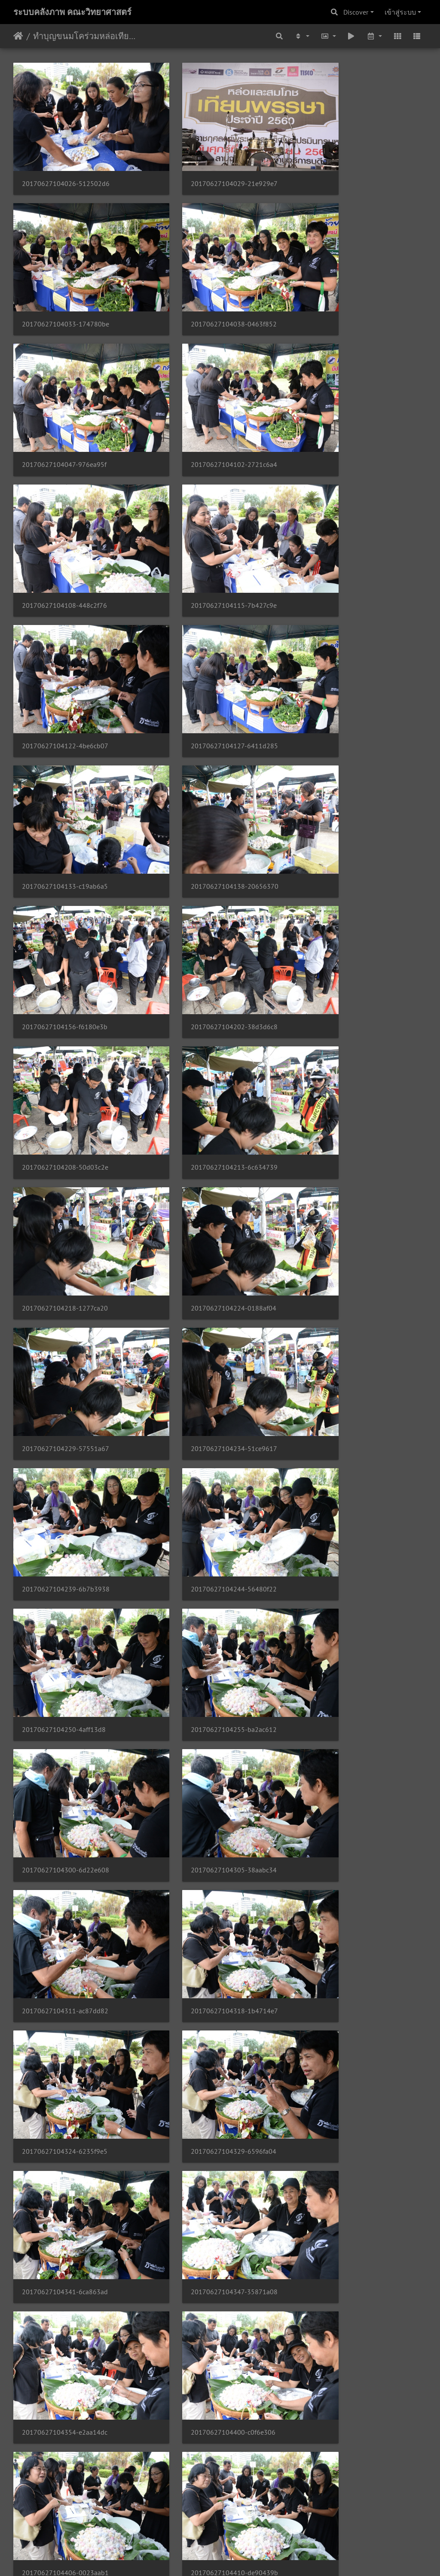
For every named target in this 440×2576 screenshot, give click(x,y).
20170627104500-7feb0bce (64, 2115)
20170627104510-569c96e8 (65, 2237)
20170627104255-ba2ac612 (349, 1018)
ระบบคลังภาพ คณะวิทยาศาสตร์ (72, 12)
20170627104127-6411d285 (65, 531)
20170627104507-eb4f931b (348, 2115)
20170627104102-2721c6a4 (349, 287)
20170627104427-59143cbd (65, 1749)
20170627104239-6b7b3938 (350, 896)
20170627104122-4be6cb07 (349, 409)
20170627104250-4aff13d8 (206, 1018)
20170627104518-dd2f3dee (348, 2237)
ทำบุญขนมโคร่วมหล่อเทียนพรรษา (86, 36)
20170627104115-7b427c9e (207, 409)
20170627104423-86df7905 (349, 1627)
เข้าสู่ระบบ (400, 12)
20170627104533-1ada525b (65, 2481)
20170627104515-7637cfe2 (206, 2237)
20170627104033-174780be (349, 165)
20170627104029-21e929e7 (207, 165)
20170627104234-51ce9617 (207, 896)
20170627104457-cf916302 (348, 1993)
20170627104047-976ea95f (206, 287)
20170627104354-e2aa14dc (348, 1384)
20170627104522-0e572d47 (65, 2359)
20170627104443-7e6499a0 (207, 1871)
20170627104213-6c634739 (65, 774)
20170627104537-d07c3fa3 (206, 2481)
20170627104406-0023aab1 (207, 1506)
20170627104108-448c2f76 (64, 409)
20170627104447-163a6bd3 (349, 1871)
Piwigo (236, 2558)
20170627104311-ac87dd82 (349, 1140)
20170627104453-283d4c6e (207, 1993)
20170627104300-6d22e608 (65, 1140)
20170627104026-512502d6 (66, 165)
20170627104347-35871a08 (207, 1384)
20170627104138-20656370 (350, 531)
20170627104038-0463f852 (65, 287)
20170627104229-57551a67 (65, 896)
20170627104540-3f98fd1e (348, 2481)
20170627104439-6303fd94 (65, 1871)
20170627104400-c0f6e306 (64, 1506)
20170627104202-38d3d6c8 (207, 652)
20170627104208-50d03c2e (349, 652)
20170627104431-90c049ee (207, 1749)
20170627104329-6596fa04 (348, 1262)
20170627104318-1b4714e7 (65, 1262)
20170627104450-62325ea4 (65, 1993)
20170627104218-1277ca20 (207, 774)
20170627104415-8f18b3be (64, 1627)
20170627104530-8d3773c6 (349, 2359)
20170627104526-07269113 (208, 2359)
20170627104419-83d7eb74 (207, 1627)
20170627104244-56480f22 (65, 1018)
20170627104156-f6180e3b (64, 652)
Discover (355, 12)
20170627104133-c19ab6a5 (207, 531)
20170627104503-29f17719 (207, 2115)
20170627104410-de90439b (349, 1506)
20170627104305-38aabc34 (207, 1140)
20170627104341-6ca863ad (65, 1384)
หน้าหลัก (18, 36)
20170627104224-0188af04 (348, 774)
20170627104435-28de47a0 (349, 1749)
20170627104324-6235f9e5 (207, 1262)
